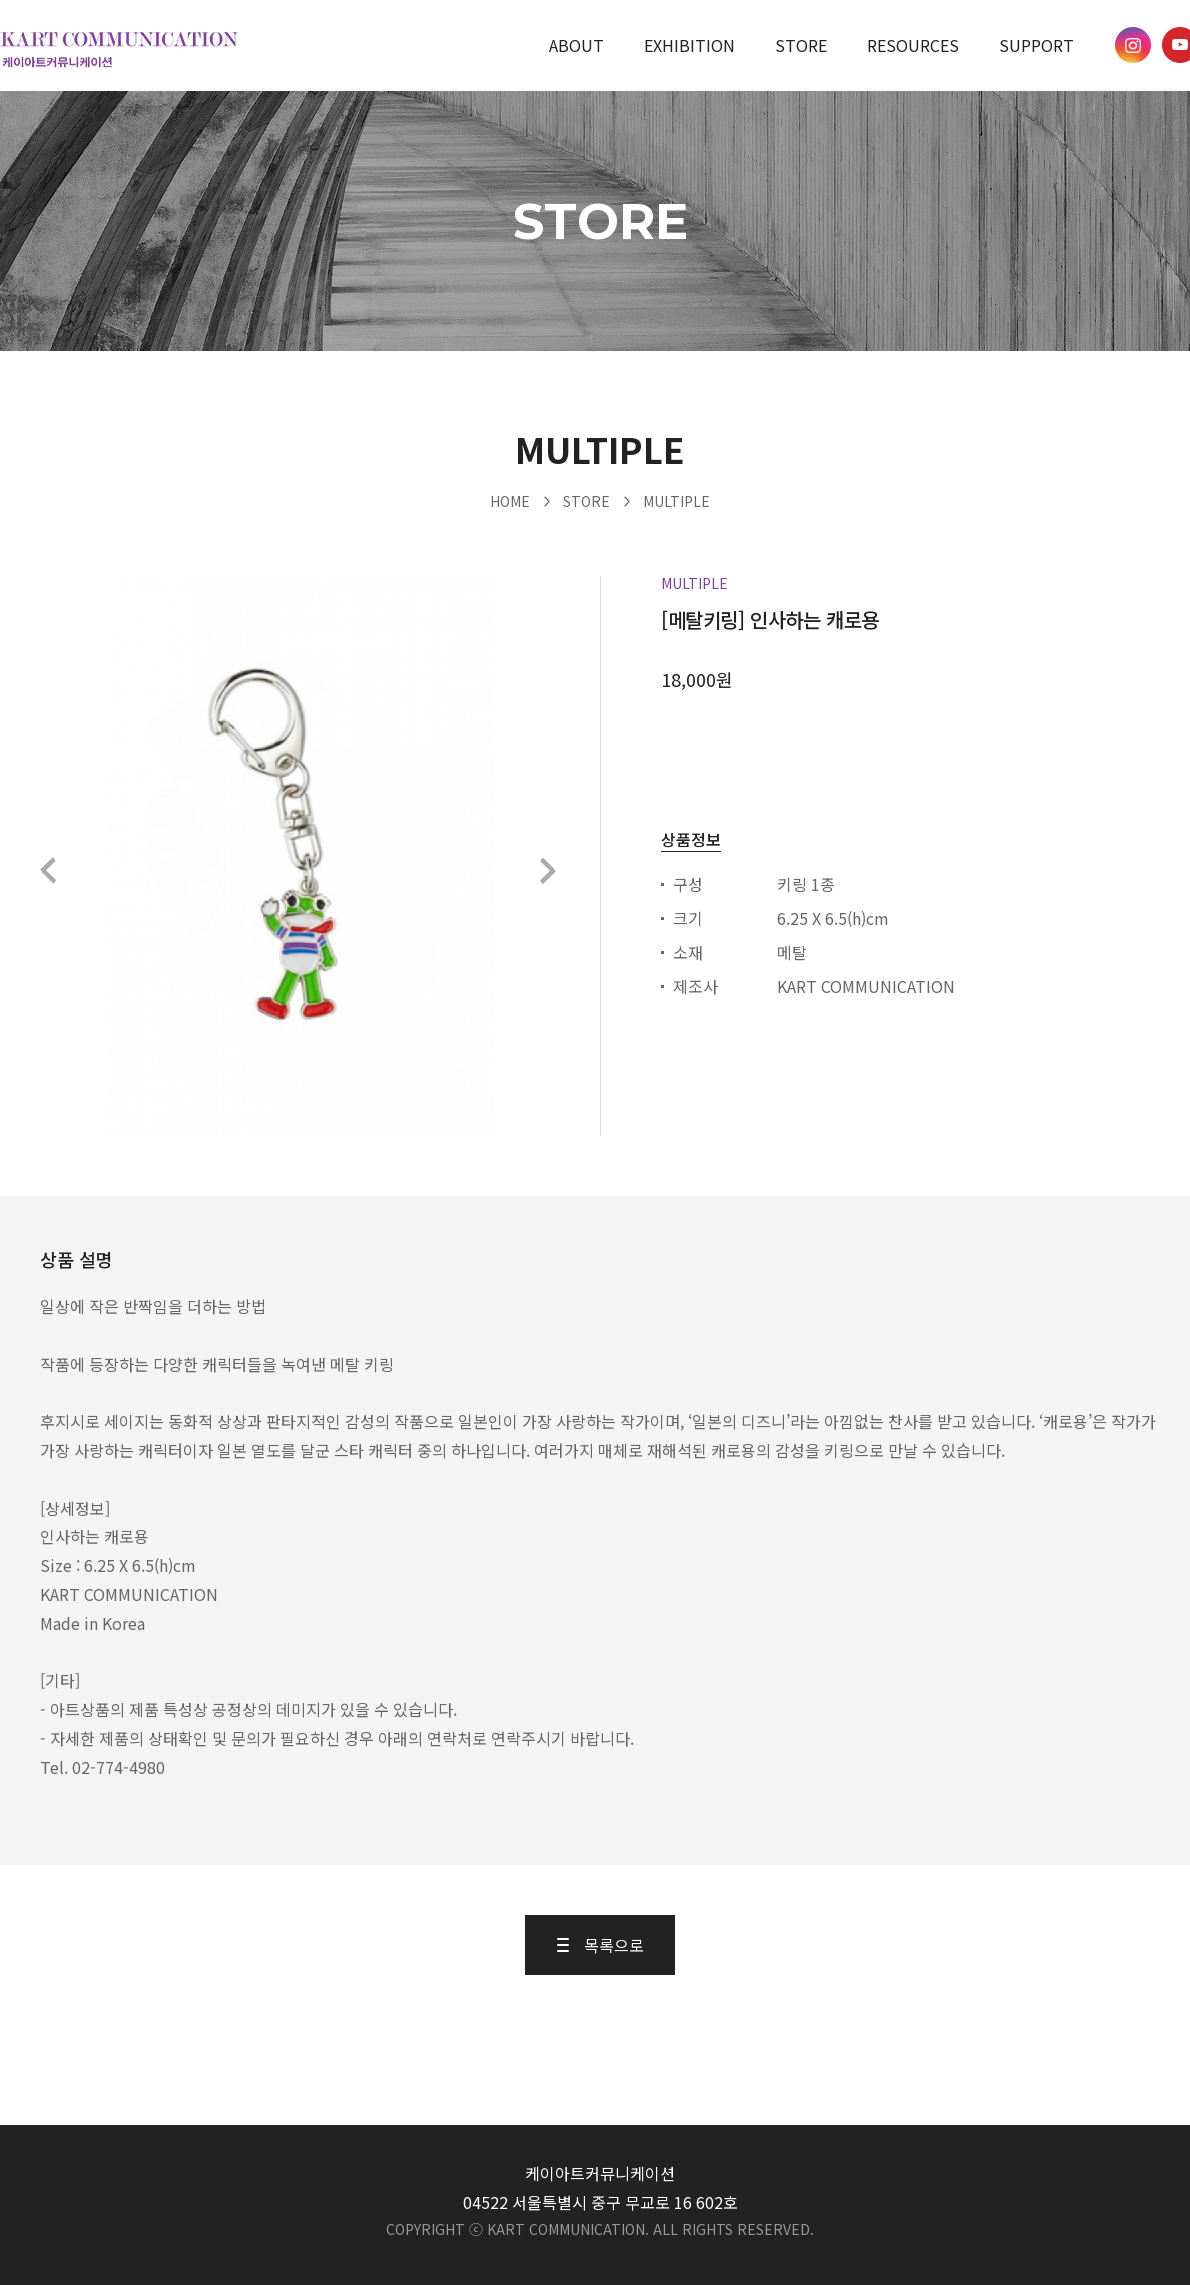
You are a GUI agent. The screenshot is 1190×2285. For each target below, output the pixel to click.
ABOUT (576, 45)
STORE (801, 45)
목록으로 (600, 1945)
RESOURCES (913, 45)
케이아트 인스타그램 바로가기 (1133, 45)
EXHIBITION (689, 45)
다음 (547, 871)
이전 (49, 871)
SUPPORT (1036, 45)
